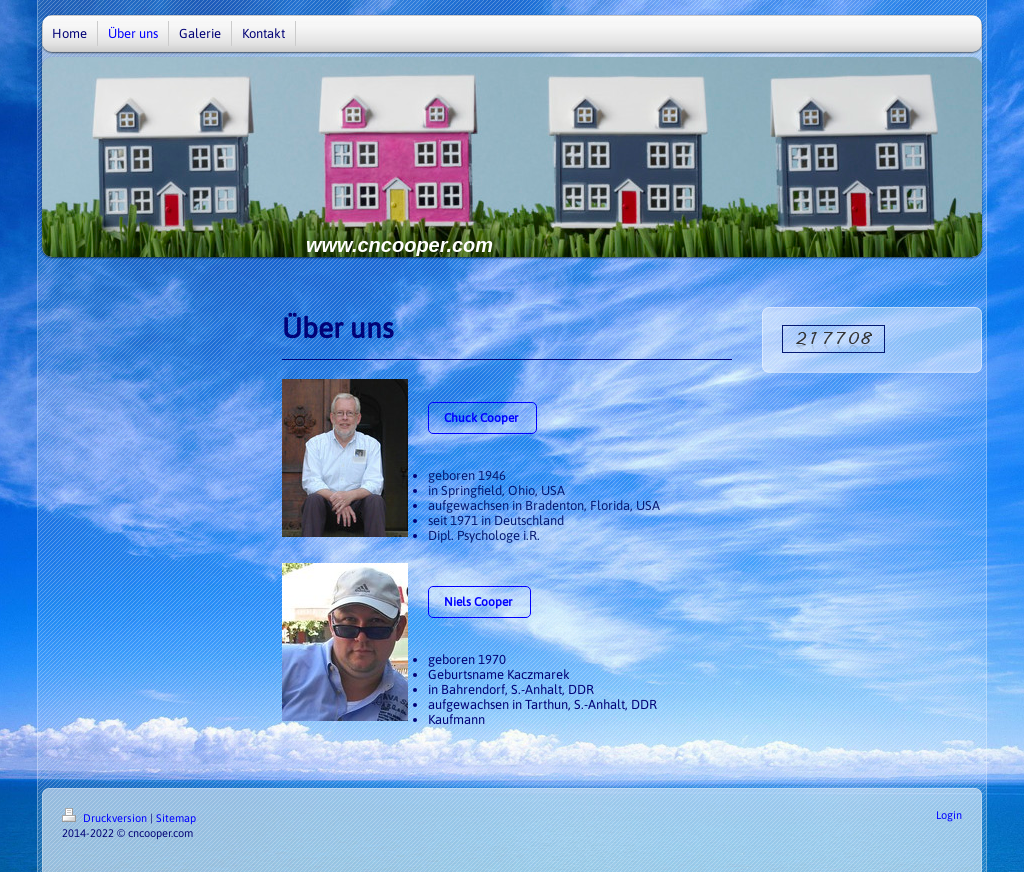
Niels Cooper (479, 602)
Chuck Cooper (482, 418)
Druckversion (106, 818)
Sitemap (176, 818)
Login (949, 815)
